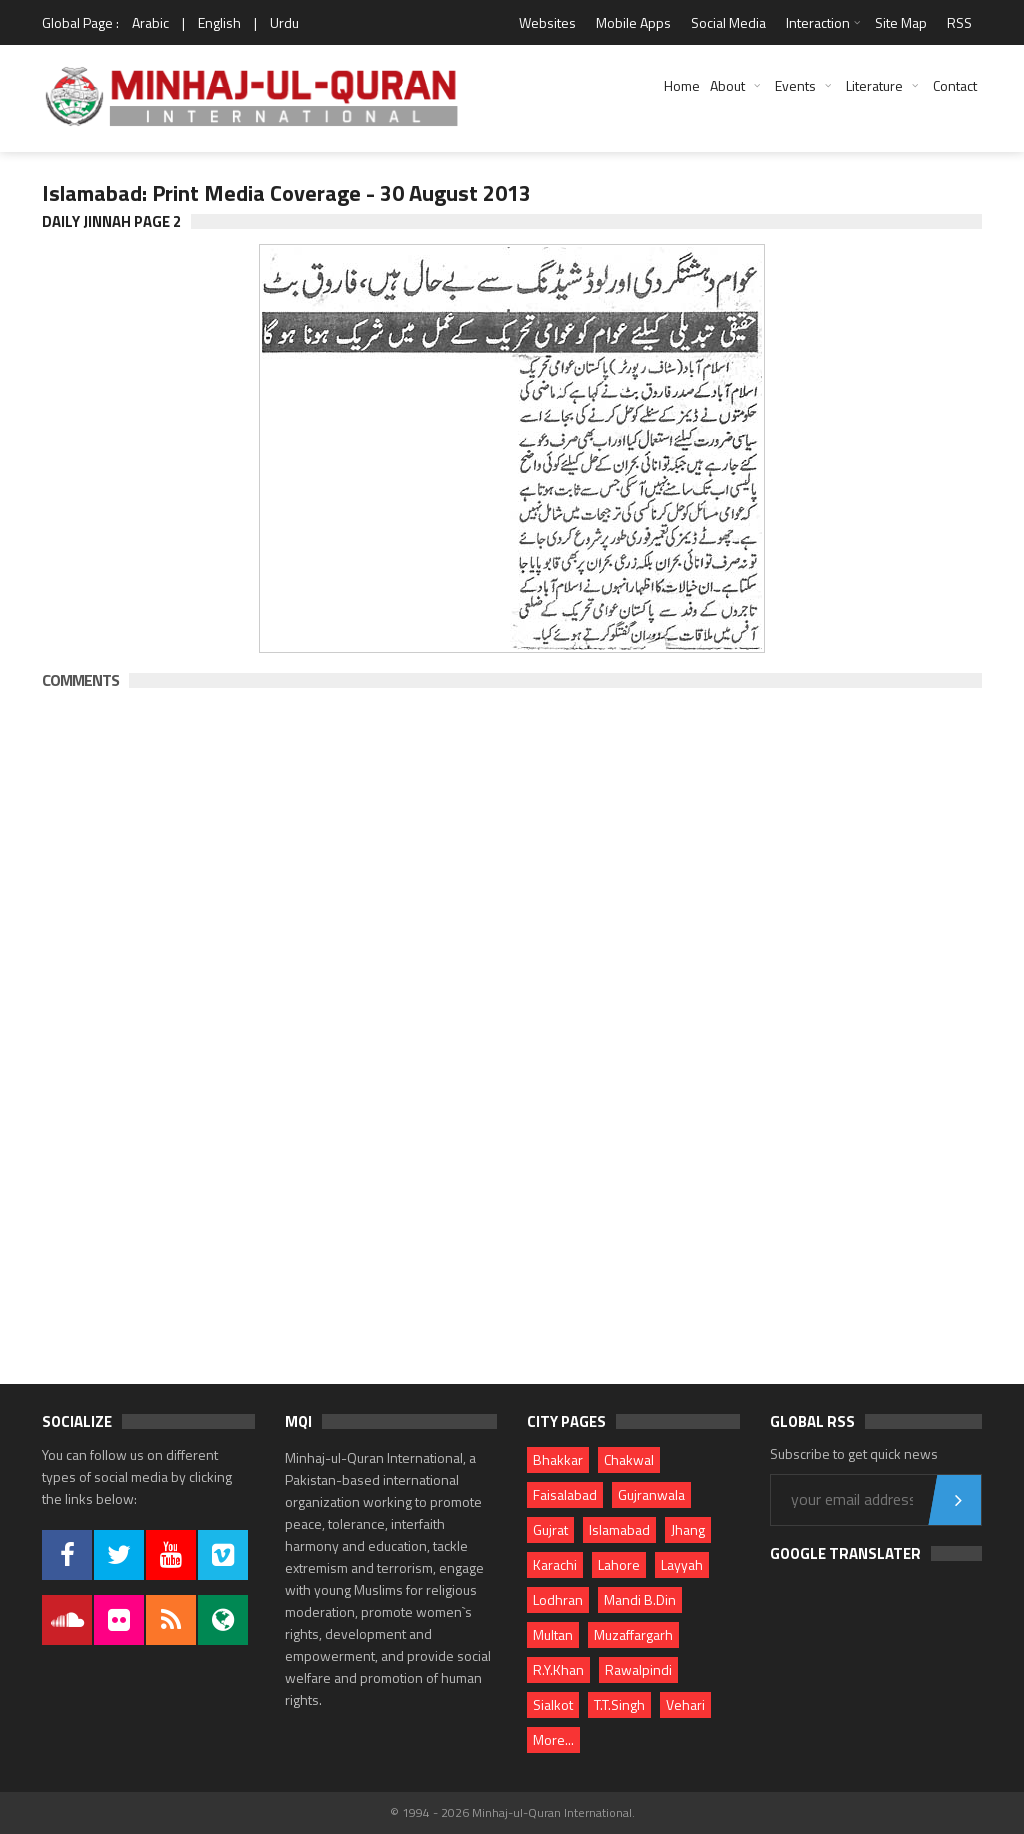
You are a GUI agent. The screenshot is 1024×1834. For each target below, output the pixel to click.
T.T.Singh (619, 1704)
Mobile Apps (633, 22)
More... (553, 1739)
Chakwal (629, 1459)
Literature (874, 85)
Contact (955, 85)
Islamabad (619, 1529)
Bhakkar (558, 1459)
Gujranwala (651, 1494)
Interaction (818, 22)
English (219, 22)
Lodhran (558, 1599)
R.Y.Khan (558, 1669)
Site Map (901, 22)
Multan (553, 1634)
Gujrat (550, 1529)
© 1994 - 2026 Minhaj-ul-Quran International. (512, 1812)
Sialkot (553, 1704)
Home (682, 85)
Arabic (150, 22)
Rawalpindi (638, 1669)
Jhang (688, 1529)
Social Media (728, 22)
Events (795, 85)
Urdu (284, 22)
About (727, 85)
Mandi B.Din (640, 1599)
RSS (959, 22)
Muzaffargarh (633, 1634)
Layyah (682, 1564)
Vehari (685, 1704)
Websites (547, 22)
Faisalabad (565, 1494)
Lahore (619, 1564)
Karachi (555, 1564)
